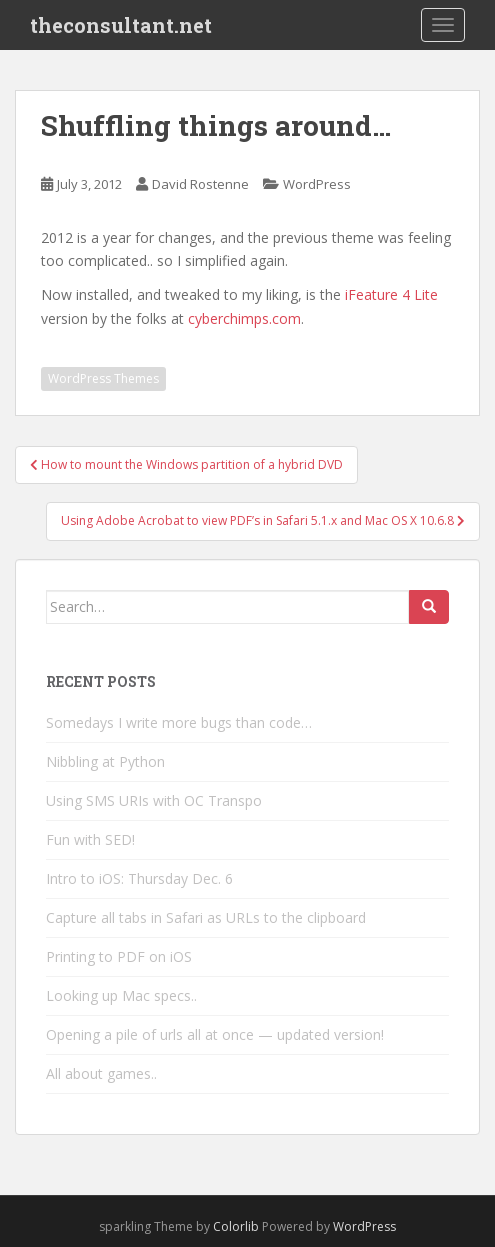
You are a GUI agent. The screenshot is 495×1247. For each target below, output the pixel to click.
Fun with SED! (90, 839)
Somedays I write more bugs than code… (179, 722)
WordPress (317, 184)
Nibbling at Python (105, 761)
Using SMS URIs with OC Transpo (154, 800)
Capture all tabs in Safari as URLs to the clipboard (206, 917)
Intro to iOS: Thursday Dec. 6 (139, 878)
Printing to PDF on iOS (119, 956)
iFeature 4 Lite (391, 294)
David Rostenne (200, 184)
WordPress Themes (103, 378)
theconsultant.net (121, 25)
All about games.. (101, 1073)
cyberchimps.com (244, 318)
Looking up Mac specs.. (121, 995)
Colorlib (236, 1226)
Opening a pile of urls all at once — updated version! (215, 1034)
